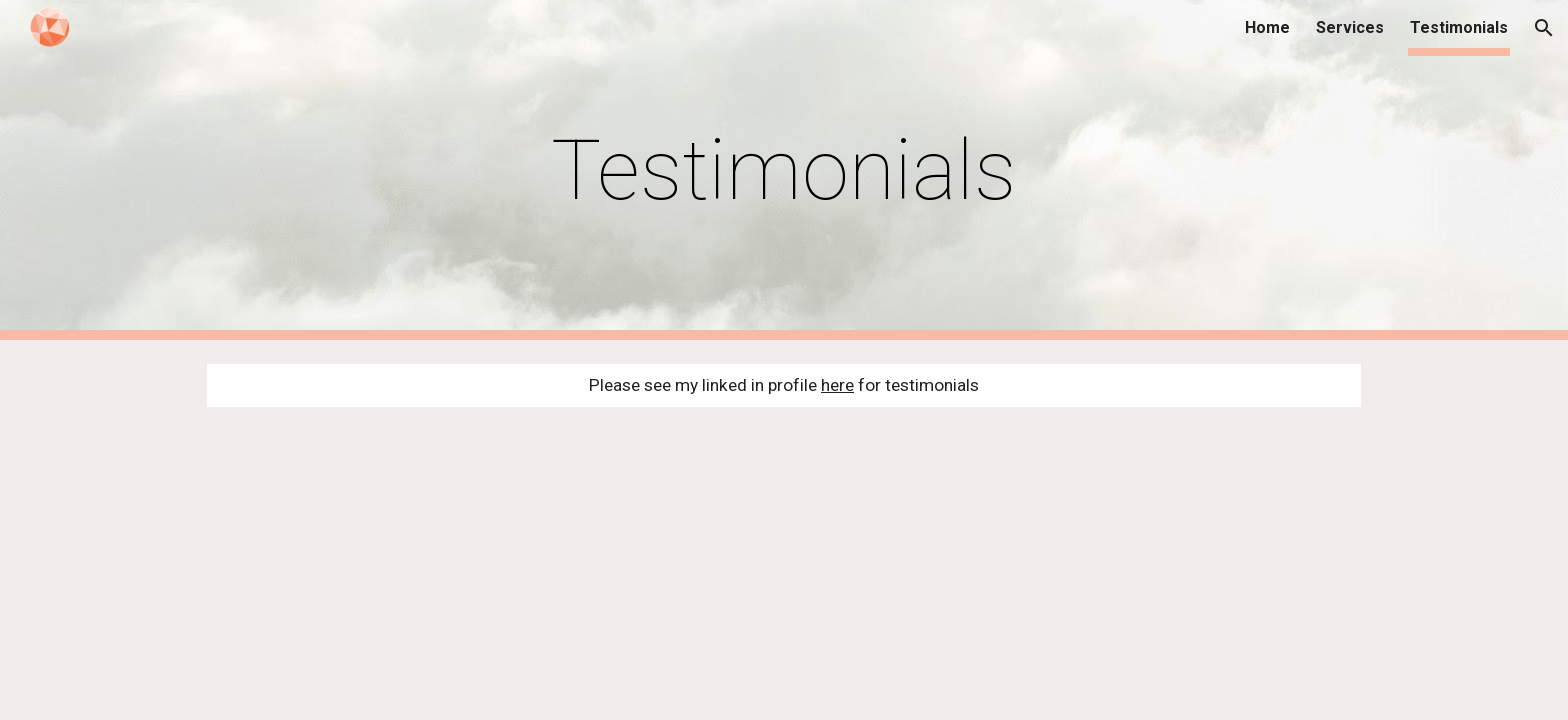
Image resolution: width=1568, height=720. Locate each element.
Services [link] (1350, 27)
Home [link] (1267, 27)
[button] (1544, 28)
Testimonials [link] (1459, 27)
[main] (784, 170)
